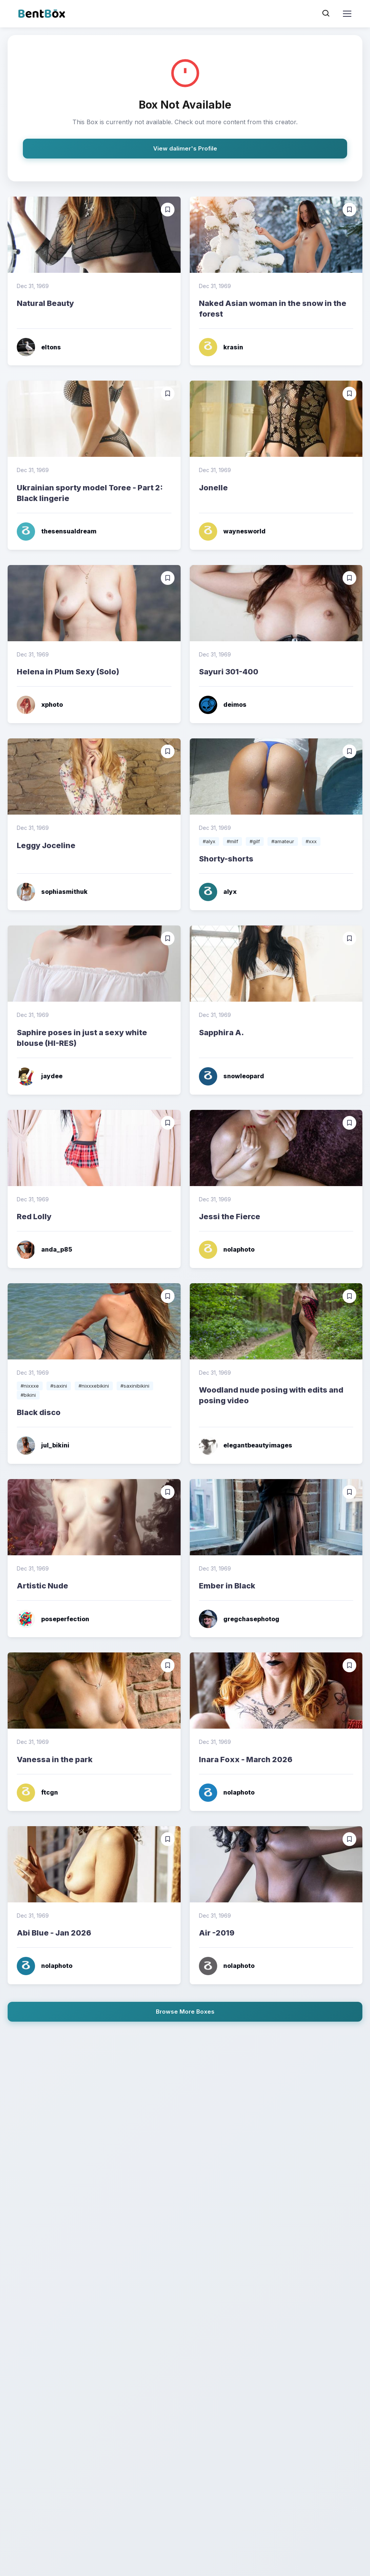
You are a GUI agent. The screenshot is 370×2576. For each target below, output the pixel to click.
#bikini (28, 1395)
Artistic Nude (42, 1585)
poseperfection (53, 1619)
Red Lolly (34, 1216)
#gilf (255, 841)
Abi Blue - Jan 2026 (54, 1932)
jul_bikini (43, 1445)
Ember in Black (227, 1585)
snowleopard (231, 1076)
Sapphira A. (221, 1032)
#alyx (209, 841)
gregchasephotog (239, 1619)
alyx (218, 892)
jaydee (39, 1076)
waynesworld (232, 531)
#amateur (282, 841)
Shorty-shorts (226, 858)
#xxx (311, 841)
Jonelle (213, 487)
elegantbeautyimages (245, 1445)
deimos (223, 705)
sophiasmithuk (52, 892)
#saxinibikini (134, 1386)
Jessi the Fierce (229, 1216)
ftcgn (37, 1793)
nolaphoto (227, 1250)
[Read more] (94, 235)
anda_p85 (44, 1250)
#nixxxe (30, 1386)
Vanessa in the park (55, 1759)
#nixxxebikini (93, 1386)
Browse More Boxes (185, 2011)
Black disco (39, 1412)
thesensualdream (56, 531)
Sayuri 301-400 (228, 671)
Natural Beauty (45, 303)
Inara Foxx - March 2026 (245, 1759)
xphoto (40, 705)
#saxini (58, 1386)
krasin (221, 347)
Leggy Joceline (46, 845)
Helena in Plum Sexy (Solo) (68, 671)
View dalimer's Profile (185, 148)
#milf (232, 841)
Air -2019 (216, 1932)
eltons (39, 347)
